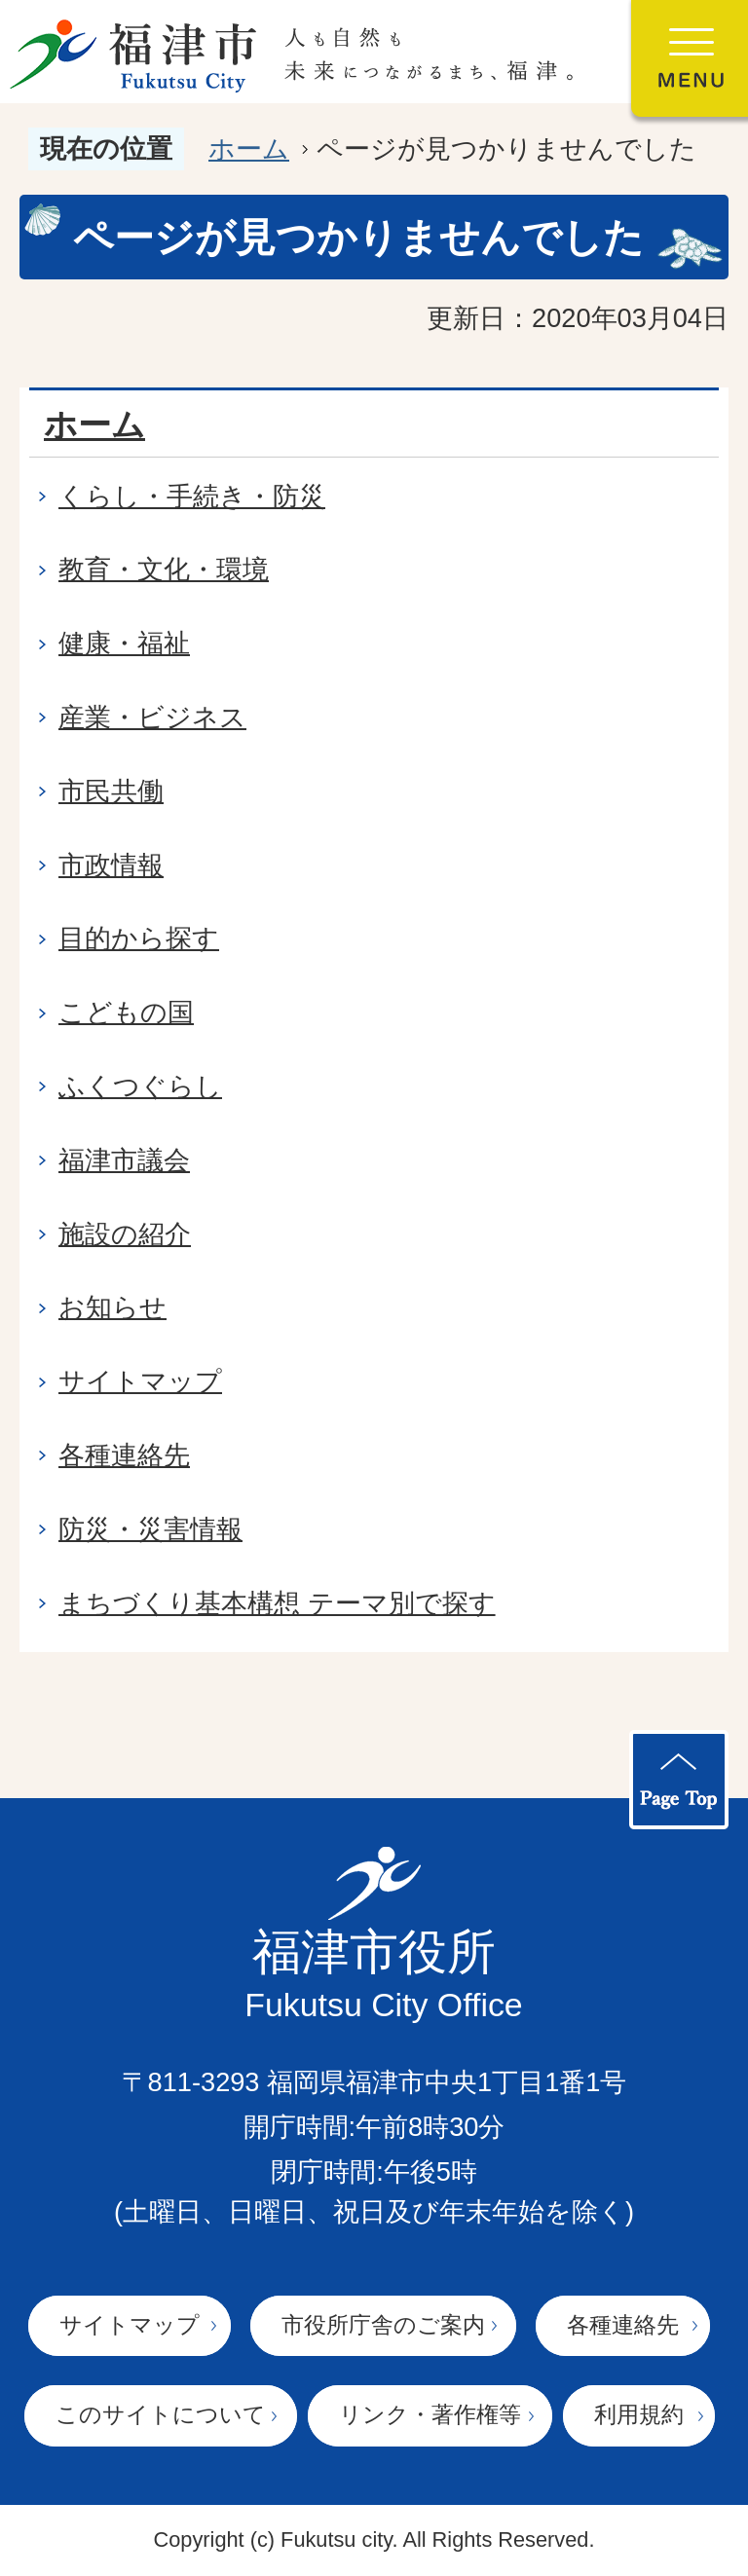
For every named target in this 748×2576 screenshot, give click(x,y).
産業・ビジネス (152, 717)
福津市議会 (124, 1160)
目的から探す (138, 938)
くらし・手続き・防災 (191, 496)
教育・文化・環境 (163, 569)
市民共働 (111, 791)
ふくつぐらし (140, 1086)
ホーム (248, 148)
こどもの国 (126, 1012)
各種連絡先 (124, 1455)
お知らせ (112, 1307)
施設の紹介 (124, 1234)
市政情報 (111, 865)
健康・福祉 (124, 643)
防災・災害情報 (150, 1529)
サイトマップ (140, 1381)
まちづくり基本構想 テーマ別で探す (277, 1603)
